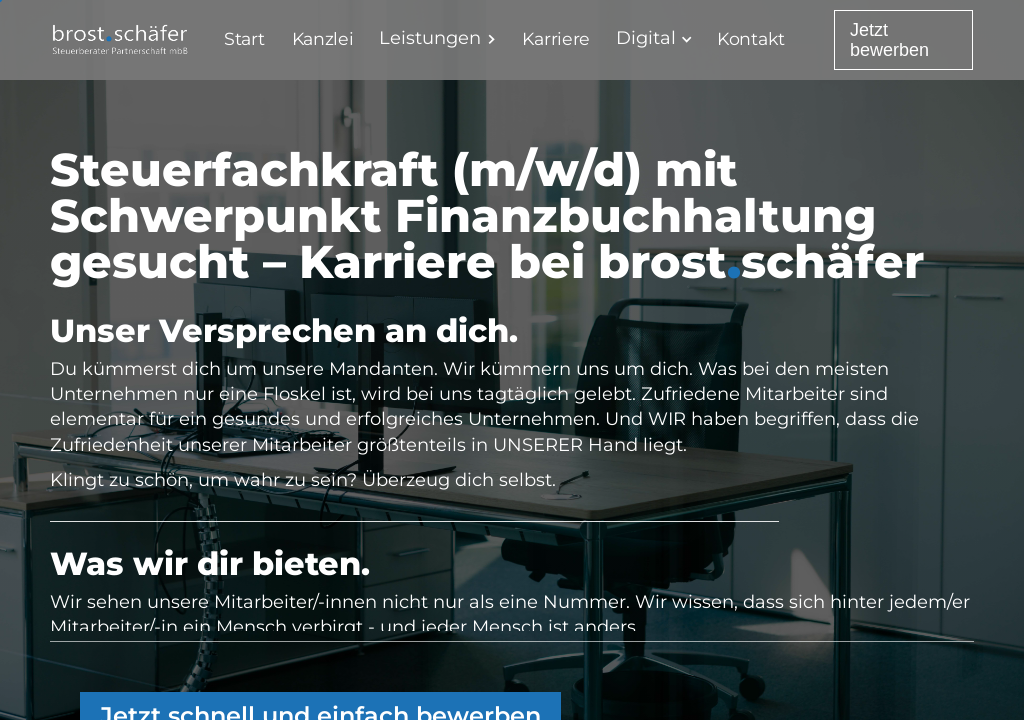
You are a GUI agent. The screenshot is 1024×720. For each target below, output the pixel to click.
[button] (442, 38)
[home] (120, 40)
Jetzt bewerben (889, 40)
